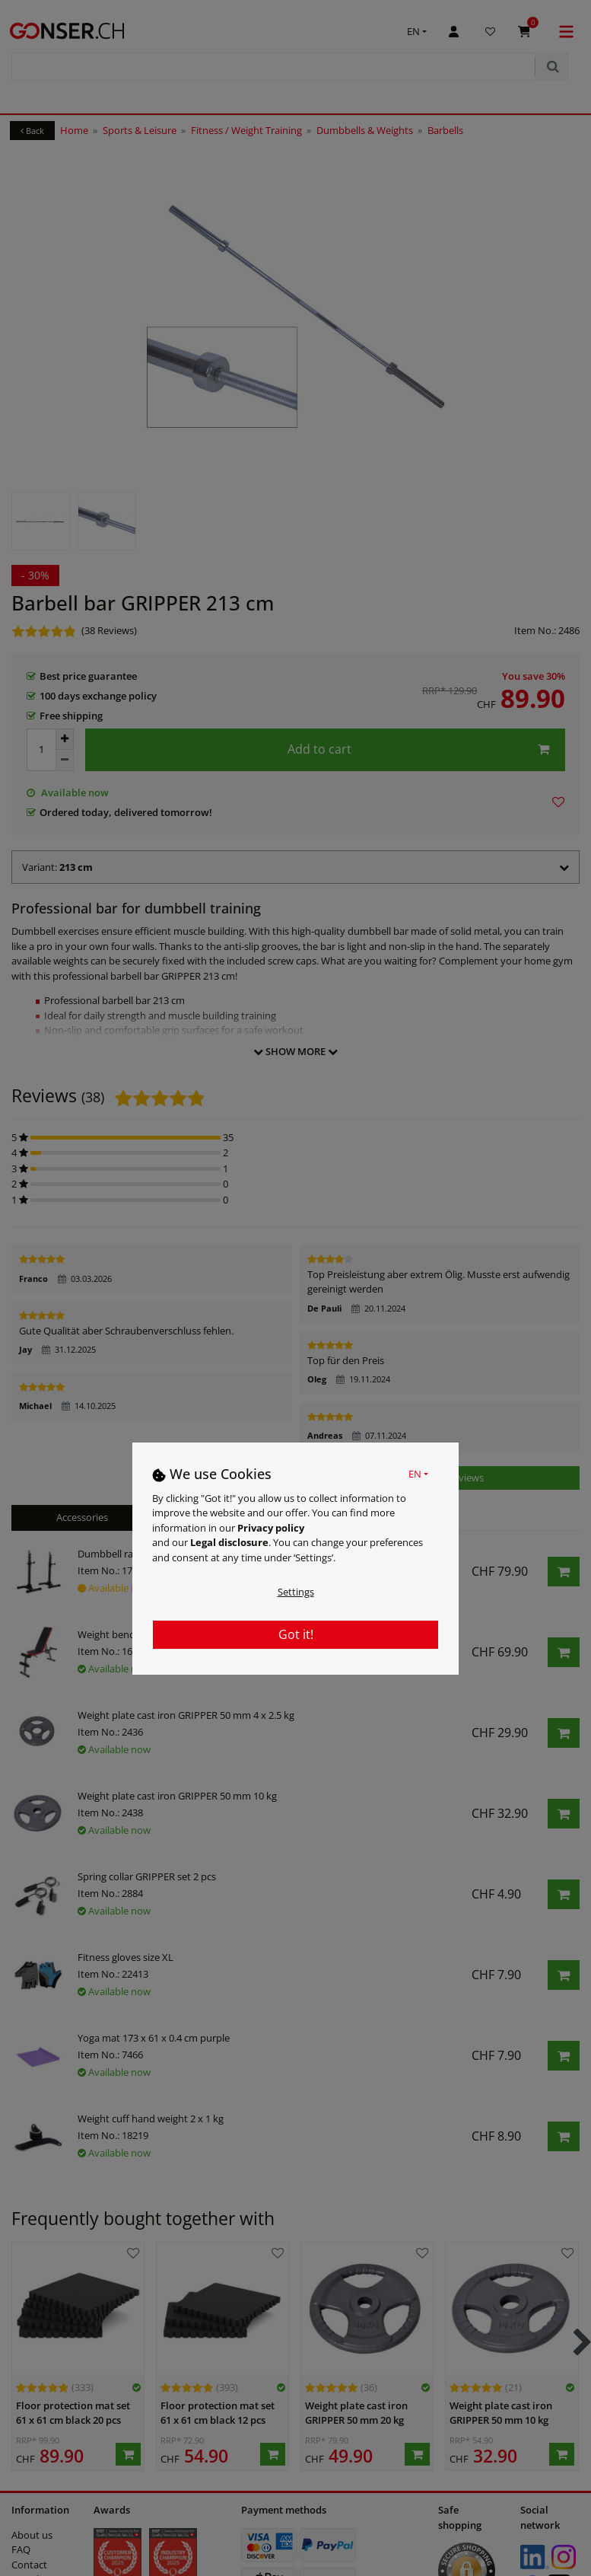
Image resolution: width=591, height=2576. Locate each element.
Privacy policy (270, 1528)
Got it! (295, 1634)
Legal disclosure (229, 1542)
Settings (296, 1592)
